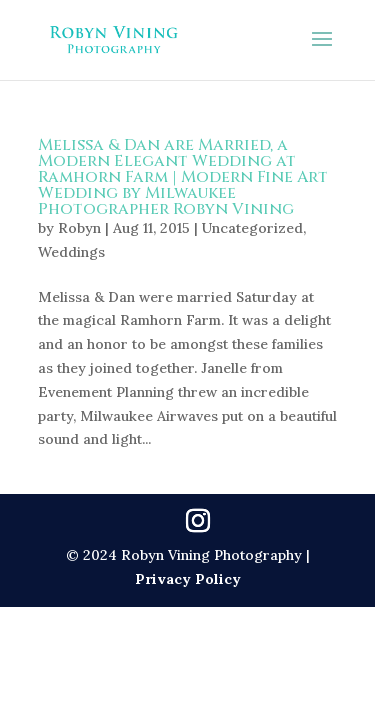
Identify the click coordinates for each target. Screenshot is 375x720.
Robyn (79, 228)
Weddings (71, 252)
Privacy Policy (188, 579)
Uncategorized (252, 228)
